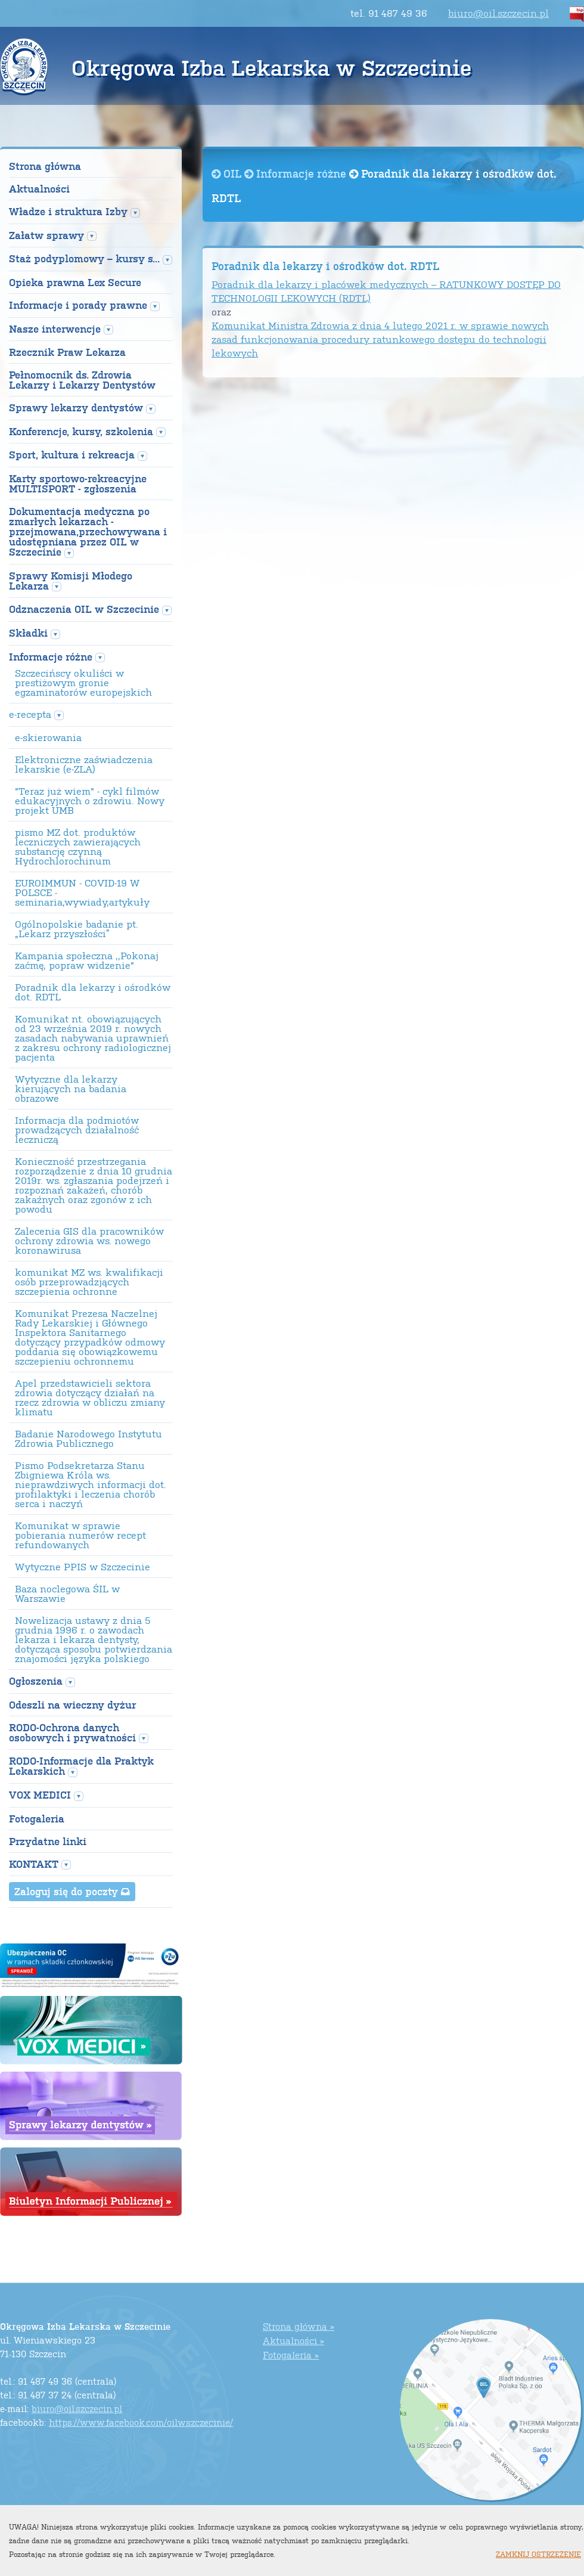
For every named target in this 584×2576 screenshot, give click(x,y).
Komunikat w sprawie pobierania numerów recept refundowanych (80, 1535)
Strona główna (45, 166)
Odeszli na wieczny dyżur (72, 1705)
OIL (228, 173)
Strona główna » (298, 2326)
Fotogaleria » (291, 2354)
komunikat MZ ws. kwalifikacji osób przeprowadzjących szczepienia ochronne (89, 1281)
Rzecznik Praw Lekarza (67, 352)
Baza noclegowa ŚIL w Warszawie (67, 1593)
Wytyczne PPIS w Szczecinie (82, 1566)
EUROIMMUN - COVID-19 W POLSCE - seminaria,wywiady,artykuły (82, 892)
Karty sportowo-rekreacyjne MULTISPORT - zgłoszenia (78, 483)
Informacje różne (296, 173)
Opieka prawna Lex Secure (75, 282)
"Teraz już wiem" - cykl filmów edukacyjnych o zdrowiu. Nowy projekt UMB (89, 800)
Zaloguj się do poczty (72, 1891)
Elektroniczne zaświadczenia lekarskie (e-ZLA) (84, 764)
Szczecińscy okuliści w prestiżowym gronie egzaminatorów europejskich (83, 682)
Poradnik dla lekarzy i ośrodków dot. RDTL (92, 992)
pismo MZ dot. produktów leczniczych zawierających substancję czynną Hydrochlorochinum (78, 846)
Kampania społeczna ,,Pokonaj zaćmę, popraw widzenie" (87, 960)
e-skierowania (48, 737)
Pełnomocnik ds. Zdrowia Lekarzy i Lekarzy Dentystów (82, 380)
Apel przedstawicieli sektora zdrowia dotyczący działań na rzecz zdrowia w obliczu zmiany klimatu (90, 1397)
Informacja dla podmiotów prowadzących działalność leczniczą (77, 1129)
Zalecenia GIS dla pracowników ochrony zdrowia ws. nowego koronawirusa (89, 1240)
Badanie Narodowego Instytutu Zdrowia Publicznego (88, 1438)
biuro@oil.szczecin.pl (498, 13)
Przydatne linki (47, 1841)
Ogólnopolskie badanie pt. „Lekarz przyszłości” (76, 928)
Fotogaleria (36, 1819)
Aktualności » (293, 2340)
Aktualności (39, 189)
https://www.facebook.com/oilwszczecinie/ (141, 2422)
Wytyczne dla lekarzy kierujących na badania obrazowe (70, 1088)
